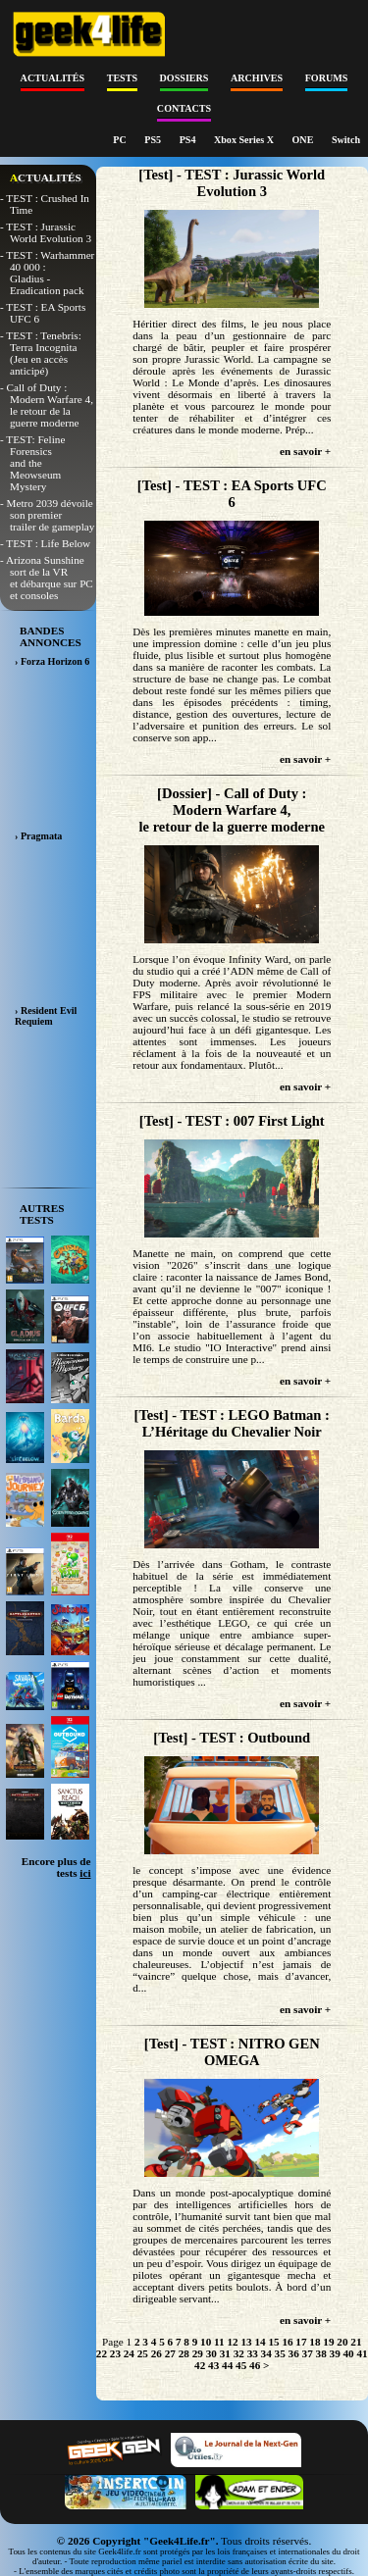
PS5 (153, 139)
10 (205, 2342)
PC (121, 139)
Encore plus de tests (56, 1867)
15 (273, 2342)
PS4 (189, 139)
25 (142, 2353)
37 (307, 2353)
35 (280, 2353)
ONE (304, 139)
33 (252, 2353)
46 (254, 2365)
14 (259, 2342)
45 (241, 2365)
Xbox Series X (245, 139)
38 (321, 2353)
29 (197, 2353)
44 (227, 2365)
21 (355, 2342)
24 (129, 2353)
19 (328, 2342)
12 (232, 2342)
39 (335, 2353)
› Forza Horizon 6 (52, 661)
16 (287, 2342)
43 (213, 2365)
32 (239, 2353)
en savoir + (305, 451)
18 (314, 2342)
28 (184, 2353)
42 (199, 2365)
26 (156, 2353)
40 (348, 2353)
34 (266, 2353)
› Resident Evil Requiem (46, 1016)
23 (115, 2353)
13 (245, 2342)
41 (362, 2353)
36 (294, 2353)
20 (342, 2342)
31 (225, 2353)
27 (170, 2353)
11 (219, 2342)
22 (101, 2353)
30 (211, 2353)
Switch (346, 139)
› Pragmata (38, 836)
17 (300, 2342)
